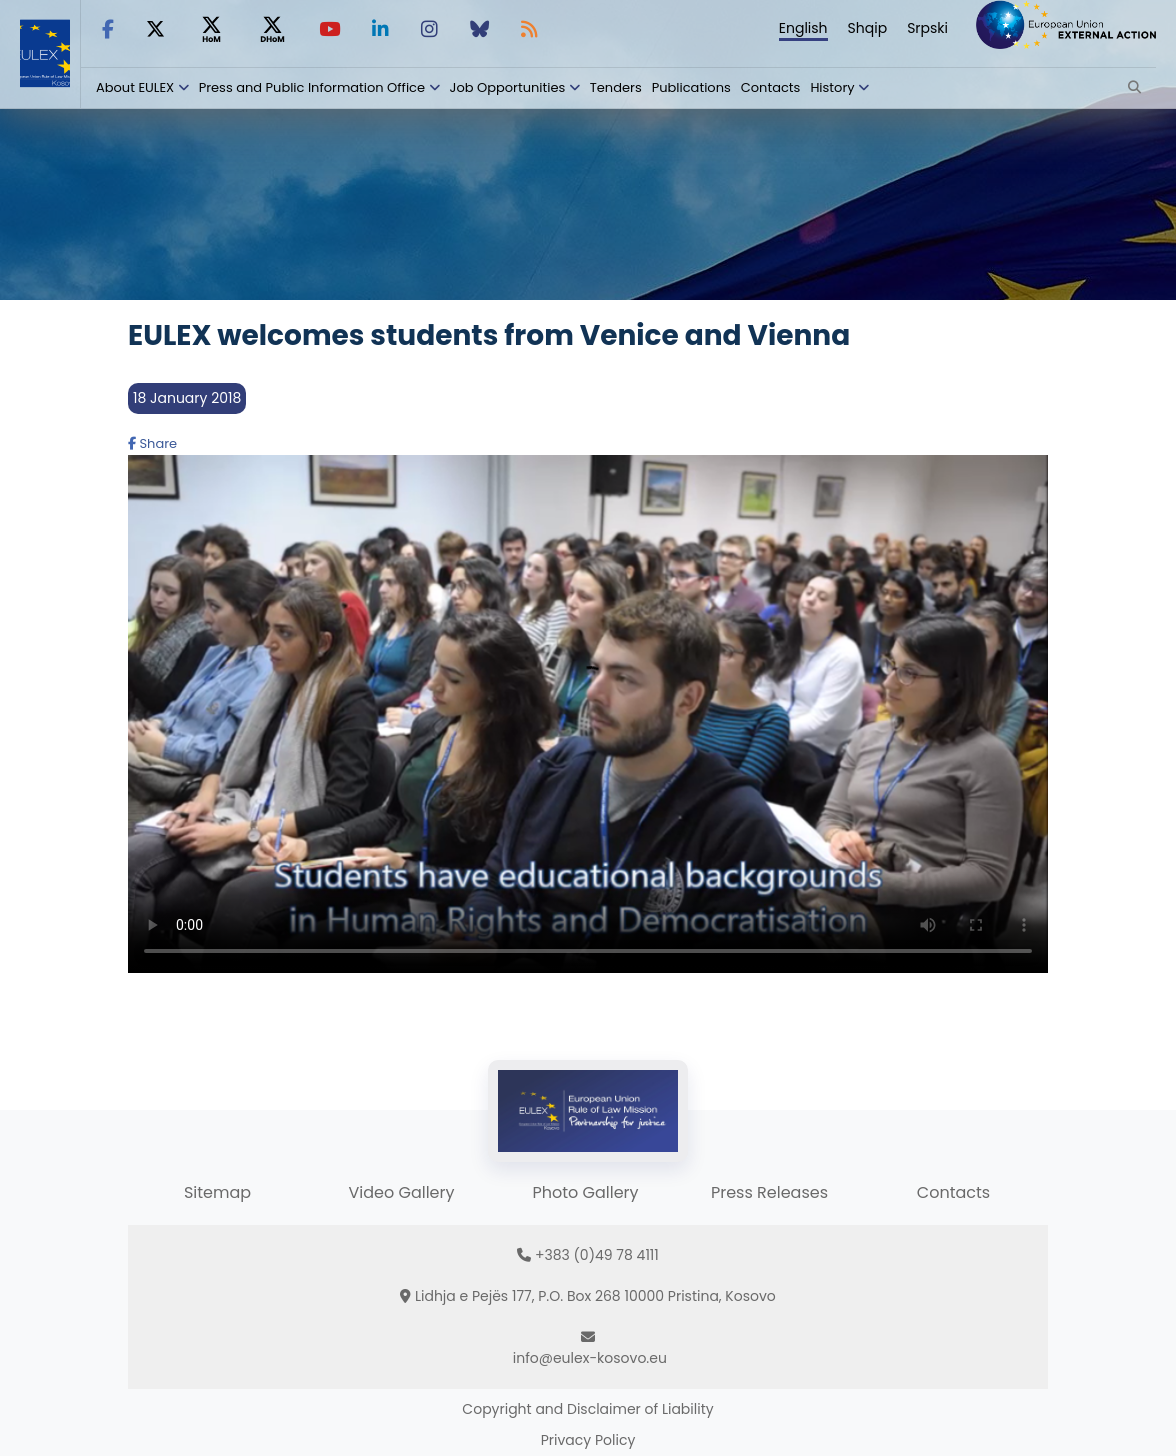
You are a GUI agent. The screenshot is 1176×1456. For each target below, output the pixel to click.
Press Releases (769, 1192)
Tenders (616, 87)
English (803, 28)
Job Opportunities (508, 87)
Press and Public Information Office (312, 87)
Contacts (771, 87)
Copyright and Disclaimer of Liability (587, 1409)
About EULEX (135, 87)
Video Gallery (401, 1192)
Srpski (927, 28)
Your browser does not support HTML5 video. (588, 714)
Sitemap (217, 1192)
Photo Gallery (585, 1192)
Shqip (868, 28)
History (832, 87)
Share (152, 443)
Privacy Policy (588, 1440)
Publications (691, 87)
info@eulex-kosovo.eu (590, 1358)
